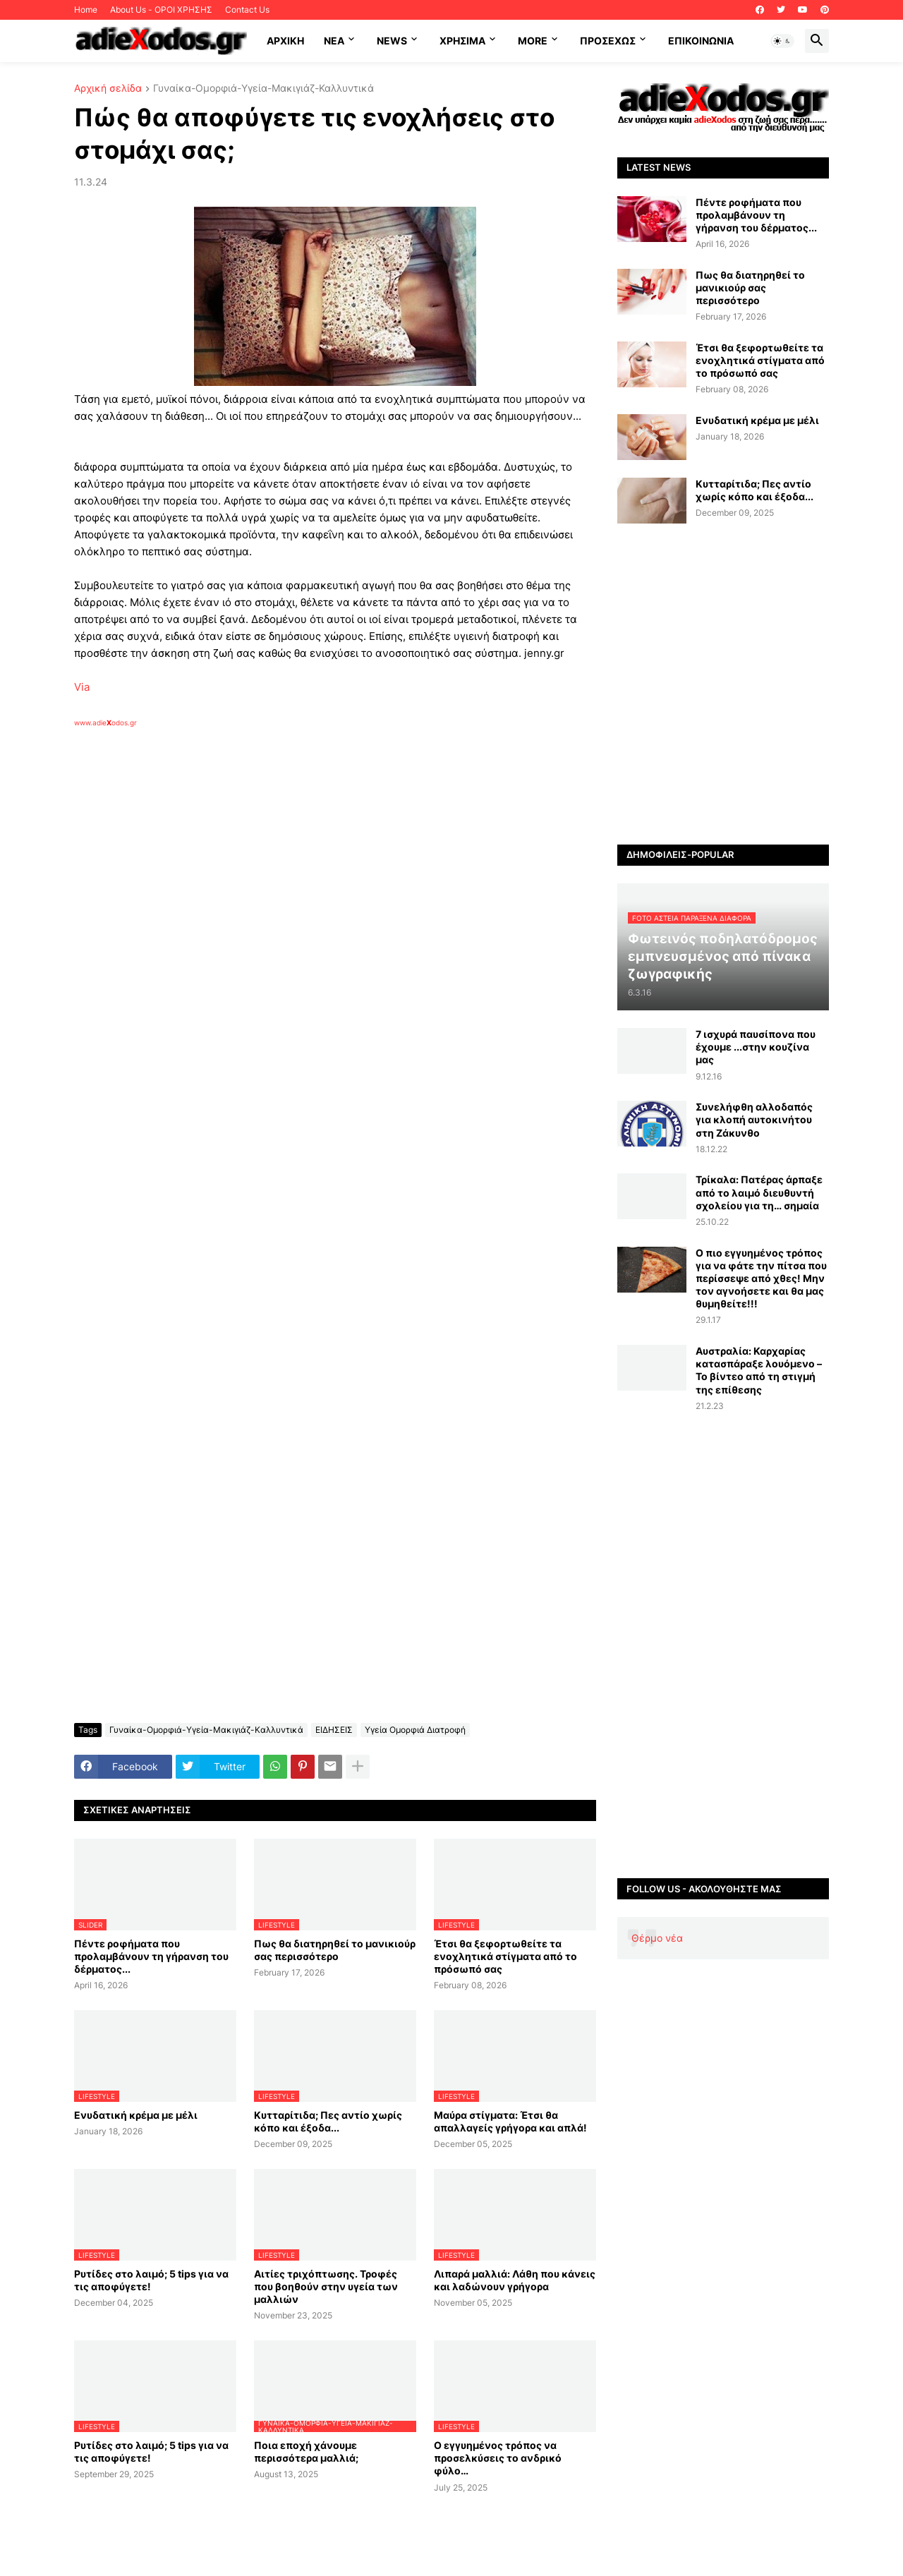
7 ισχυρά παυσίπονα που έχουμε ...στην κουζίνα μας (756, 1046)
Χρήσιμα (462, 41)
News (392, 41)
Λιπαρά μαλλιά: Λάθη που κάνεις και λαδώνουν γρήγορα (514, 2280)
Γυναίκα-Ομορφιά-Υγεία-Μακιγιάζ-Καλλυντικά (263, 88)
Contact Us (247, 9)
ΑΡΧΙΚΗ (285, 41)
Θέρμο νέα (657, 1938)
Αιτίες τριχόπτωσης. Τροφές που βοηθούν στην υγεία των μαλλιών (326, 2286)
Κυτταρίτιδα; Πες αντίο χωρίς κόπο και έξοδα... (328, 2121)
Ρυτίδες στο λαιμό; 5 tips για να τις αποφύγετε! (151, 2280)
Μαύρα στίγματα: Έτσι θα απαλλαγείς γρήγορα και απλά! (510, 2121)
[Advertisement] (300, 890)
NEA (334, 41)
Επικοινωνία (701, 41)
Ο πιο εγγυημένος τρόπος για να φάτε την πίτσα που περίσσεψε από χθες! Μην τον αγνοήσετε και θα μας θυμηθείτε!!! (761, 1278)
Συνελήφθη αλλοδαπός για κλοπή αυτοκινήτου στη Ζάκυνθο (754, 1119)
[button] (782, 41)
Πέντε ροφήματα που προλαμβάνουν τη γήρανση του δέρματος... (151, 1956)
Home (85, 9)
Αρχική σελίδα (108, 88)
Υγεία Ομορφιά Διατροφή (415, 1729)
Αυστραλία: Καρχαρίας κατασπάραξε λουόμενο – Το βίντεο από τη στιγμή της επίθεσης (759, 1370)
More (532, 41)
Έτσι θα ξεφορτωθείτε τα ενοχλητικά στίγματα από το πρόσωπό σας (505, 1956)
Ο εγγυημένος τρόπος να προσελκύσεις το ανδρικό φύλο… (498, 2458)
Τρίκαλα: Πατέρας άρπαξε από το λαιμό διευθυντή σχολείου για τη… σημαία (759, 1192)
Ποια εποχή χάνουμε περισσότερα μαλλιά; (306, 2451)
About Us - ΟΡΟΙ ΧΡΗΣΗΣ (161, 9)
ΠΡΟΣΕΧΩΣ (608, 41)
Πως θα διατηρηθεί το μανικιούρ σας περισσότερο (335, 1949)
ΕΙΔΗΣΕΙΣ (334, 1729)
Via (82, 687)
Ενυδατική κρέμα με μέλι (136, 2115)
